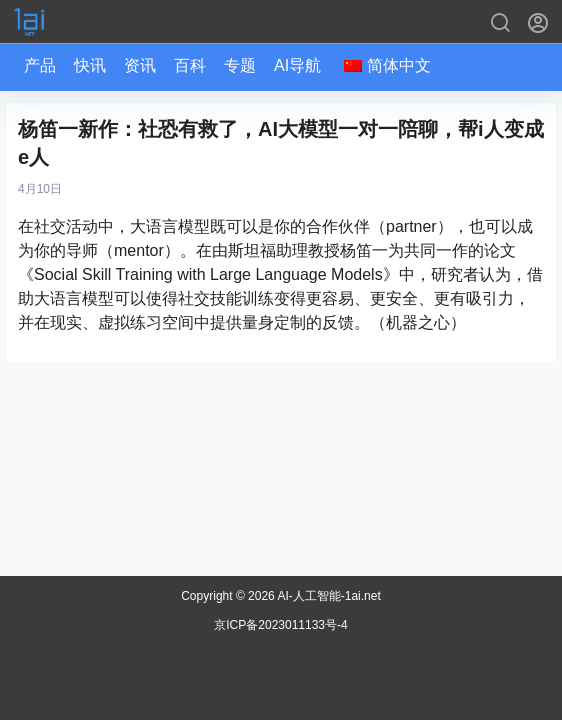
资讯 (140, 65)
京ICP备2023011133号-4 (280, 625)
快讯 (90, 65)
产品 (40, 65)
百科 (190, 65)
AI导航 (297, 65)
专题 (240, 65)
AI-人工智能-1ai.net (328, 596)
